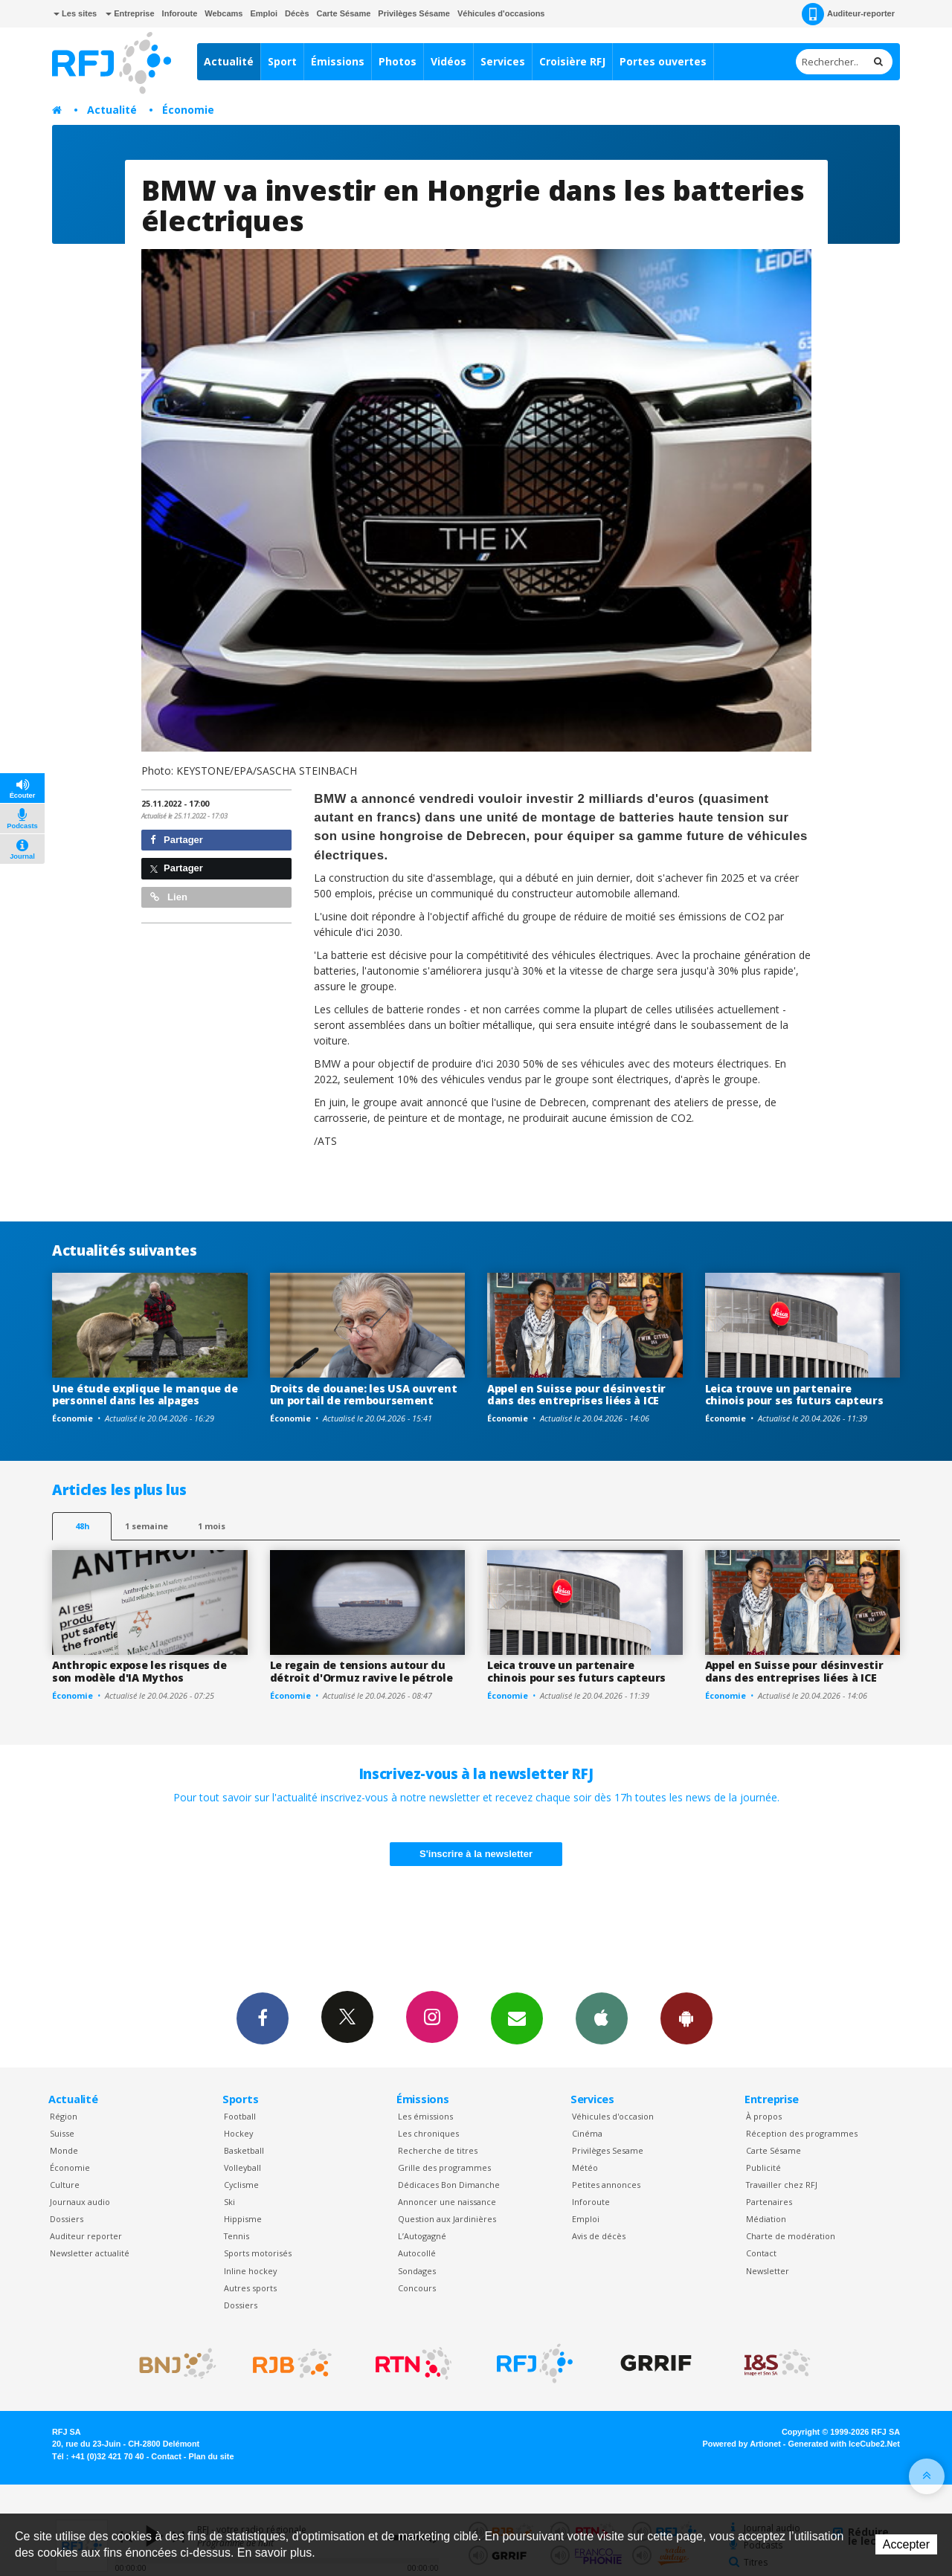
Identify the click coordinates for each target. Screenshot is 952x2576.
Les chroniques (428, 2133)
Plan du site (211, 2456)
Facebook (263, 2017)
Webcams (223, 13)
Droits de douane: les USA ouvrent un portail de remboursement (363, 1394)
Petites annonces (606, 2184)
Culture (65, 2184)
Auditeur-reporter (848, 14)
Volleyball (242, 2167)
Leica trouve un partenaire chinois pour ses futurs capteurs (794, 1394)
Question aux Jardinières (447, 2219)
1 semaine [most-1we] (146, 1525)
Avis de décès (598, 2236)
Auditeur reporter (86, 2236)
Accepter (906, 2544)
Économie (188, 110)
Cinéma (587, 2133)
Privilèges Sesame (607, 2150)
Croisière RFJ (572, 61)
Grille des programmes (444, 2167)
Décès (297, 13)
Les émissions (425, 2116)
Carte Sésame (344, 13)
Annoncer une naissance (447, 2202)
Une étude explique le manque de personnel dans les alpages (144, 1394)
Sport (282, 61)
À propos (764, 2116)
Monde (64, 2150)
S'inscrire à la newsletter (476, 1853)
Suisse (62, 2133)
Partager (176, 839)
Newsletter (767, 2271)
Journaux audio (80, 2202)
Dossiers (66, 2219)
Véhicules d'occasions (501, 13)
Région (63, 2116)
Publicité (763, 2167)
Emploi (263, 13)
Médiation (766, 2219)
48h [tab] (82, 1525)
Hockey (238, 2133)
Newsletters (517, 2017)
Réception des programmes (802, 2133)
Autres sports (250, 2288)
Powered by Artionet (742, 2443)
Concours (417, 2288)
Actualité (229, 61)
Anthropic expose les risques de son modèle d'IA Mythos (139, 1671)
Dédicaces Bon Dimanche (449, 2184)
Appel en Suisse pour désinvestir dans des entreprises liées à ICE (576, 1394)
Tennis (236, 2236)
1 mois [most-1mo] (211, 1525)
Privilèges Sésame (414, 13)
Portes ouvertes (663, 61)
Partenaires (769, 2202)
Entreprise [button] (130, 13)
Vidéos (448, 61)
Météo (585, 2167)
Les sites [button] (75, 13)
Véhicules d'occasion (613, 2116)
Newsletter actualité (89, 2253)
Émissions (337, 61)
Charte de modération (790, 2236)
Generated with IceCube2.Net (844, 2443)
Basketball (244, 2150)
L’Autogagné (422, 2236)
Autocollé (417, 2253)
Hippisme (243, 2219)
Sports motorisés (258, 2253)
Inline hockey (250, 2271)
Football (240, 2116)
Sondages (417, 2271)
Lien (168, 897)
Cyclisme (241, 2184)
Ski (229, 2202)
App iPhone (602, 2017)
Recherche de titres (437, 2150)
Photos (397, 61)
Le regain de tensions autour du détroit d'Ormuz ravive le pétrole (361, 1671)
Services (502, 61)
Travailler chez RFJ (781, 2184)
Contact (761, 2253)
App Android (686, 2017)
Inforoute (180, 13)
